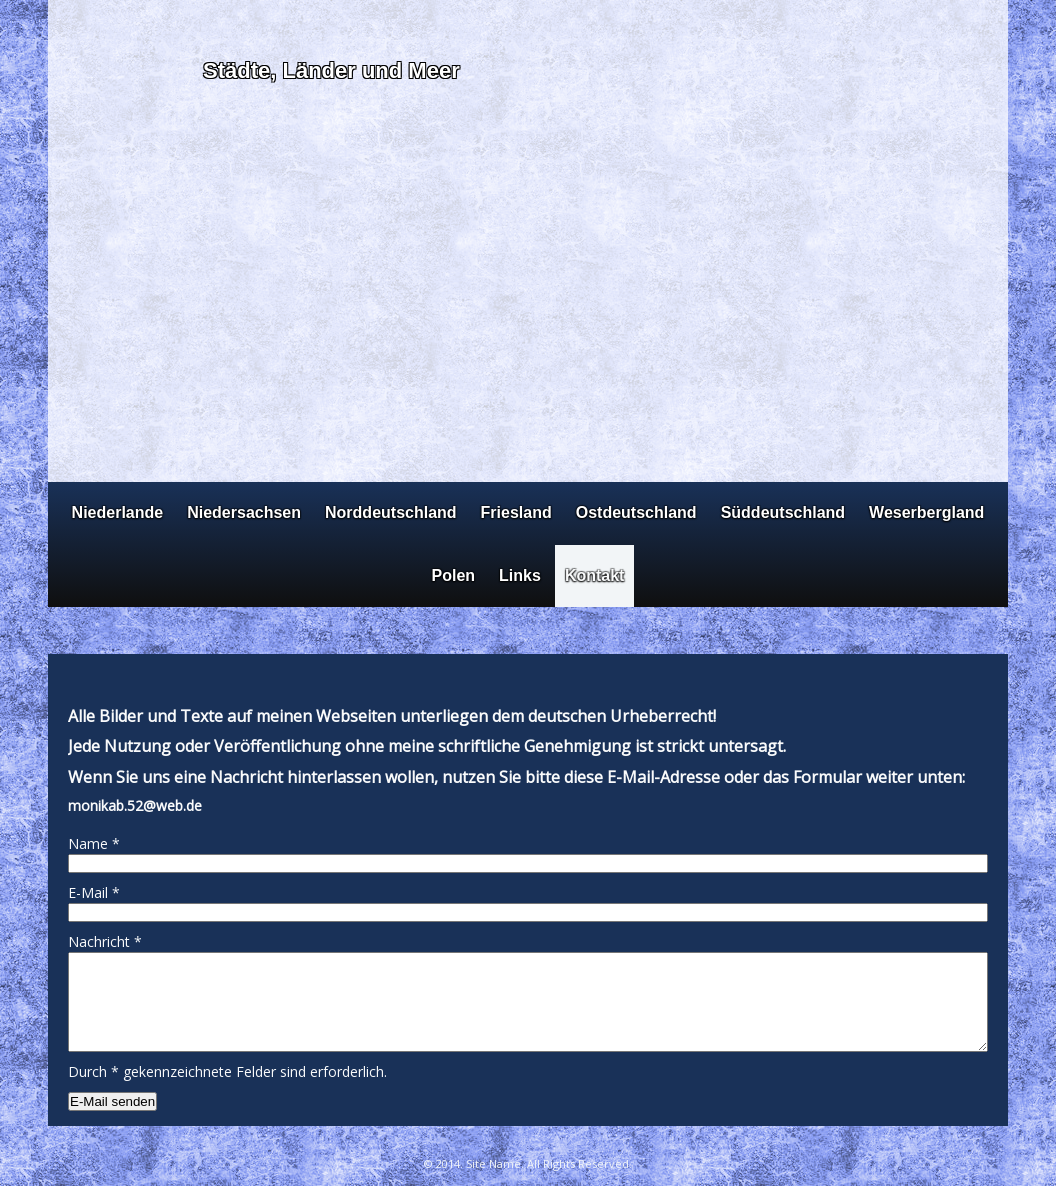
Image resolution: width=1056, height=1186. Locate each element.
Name (94, 843)
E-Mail (94, 892)
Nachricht (105, 941)
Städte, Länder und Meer (331, 70)
